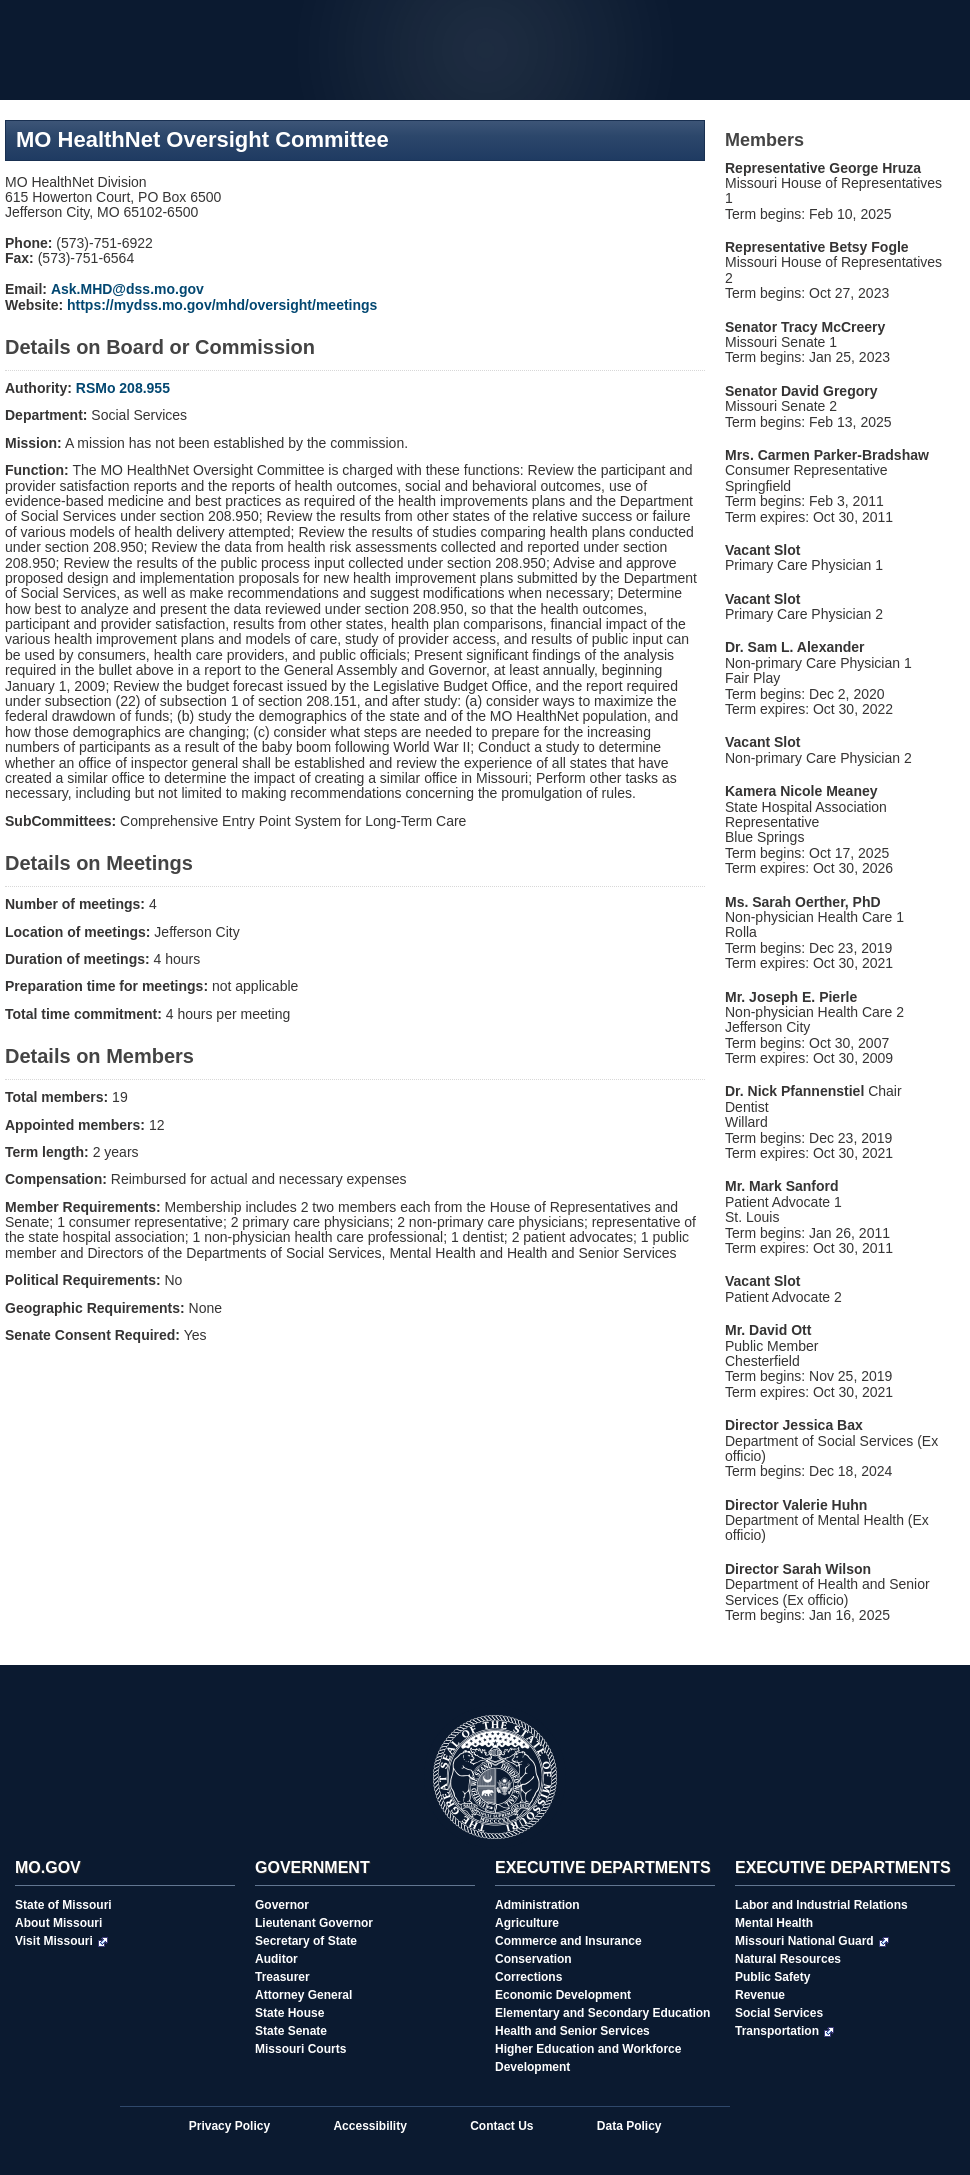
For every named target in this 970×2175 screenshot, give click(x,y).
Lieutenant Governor (314, 1923)
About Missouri (58, 1923)
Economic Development (563, 1995)
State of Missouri (63, 1905)
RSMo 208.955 (123, 388)
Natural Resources (788, 1959)
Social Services (779, 2013)
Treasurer (282, 1977)
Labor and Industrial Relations (821, 1905)
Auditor (276, 1959)
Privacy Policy (229, 2126)
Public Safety (772, 1977)
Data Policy (629, 2126)
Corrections (528, 1977)
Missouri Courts (300, 2049)
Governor (282, 1905)
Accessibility (369, 2126)
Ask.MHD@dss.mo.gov (127, 289)
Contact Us (501, 2126)
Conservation (533, 1959)
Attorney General (303, 1995)
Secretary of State (306, 1941)
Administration (537, 1905)
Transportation (784, 2031)
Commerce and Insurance (568, 1941)
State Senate (291, 2031)
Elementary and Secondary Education (602, 2013)
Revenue (760, 1995)
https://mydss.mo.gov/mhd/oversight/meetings (222, 305)
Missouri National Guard (812, 1941)
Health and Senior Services (572, 2031)
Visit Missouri (61, 1941)
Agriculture (527, 1923)
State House (289, 2013)
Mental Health (774, 1923)
